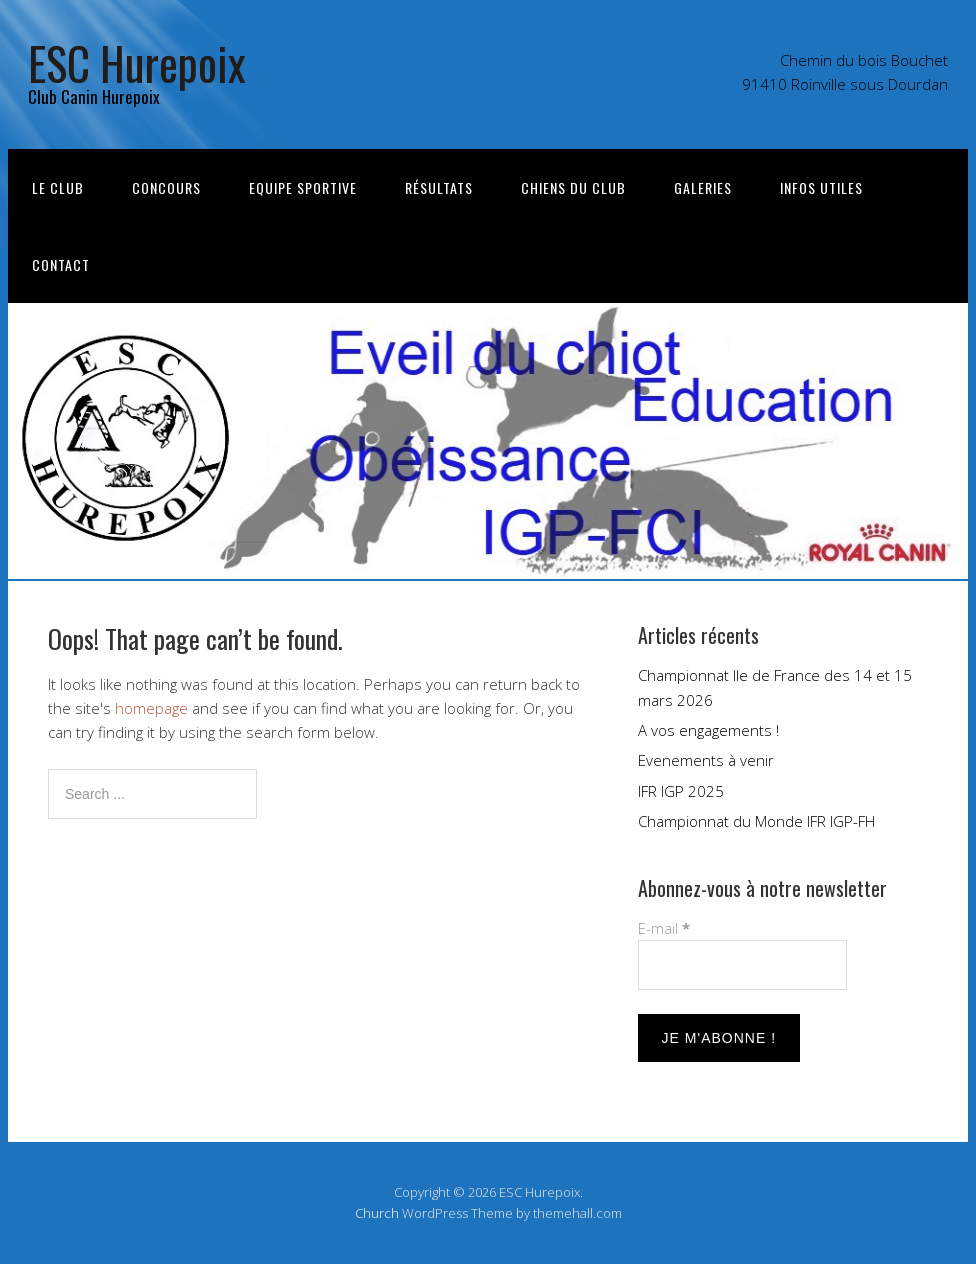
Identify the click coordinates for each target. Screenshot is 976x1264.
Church (377, 1213)
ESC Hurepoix (137, 62)
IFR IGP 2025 (681, 791)
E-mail (664, 928)
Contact (61, 264)
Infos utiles (821, 187)
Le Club (58, 187)
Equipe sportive (303, 187)
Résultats (439, 187)
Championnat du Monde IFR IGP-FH (756, 821)
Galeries (703, 187)
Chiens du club (573, 187)
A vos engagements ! (708, 730)
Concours (166, 187)
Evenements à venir (706, 760)
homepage (151, 708)
